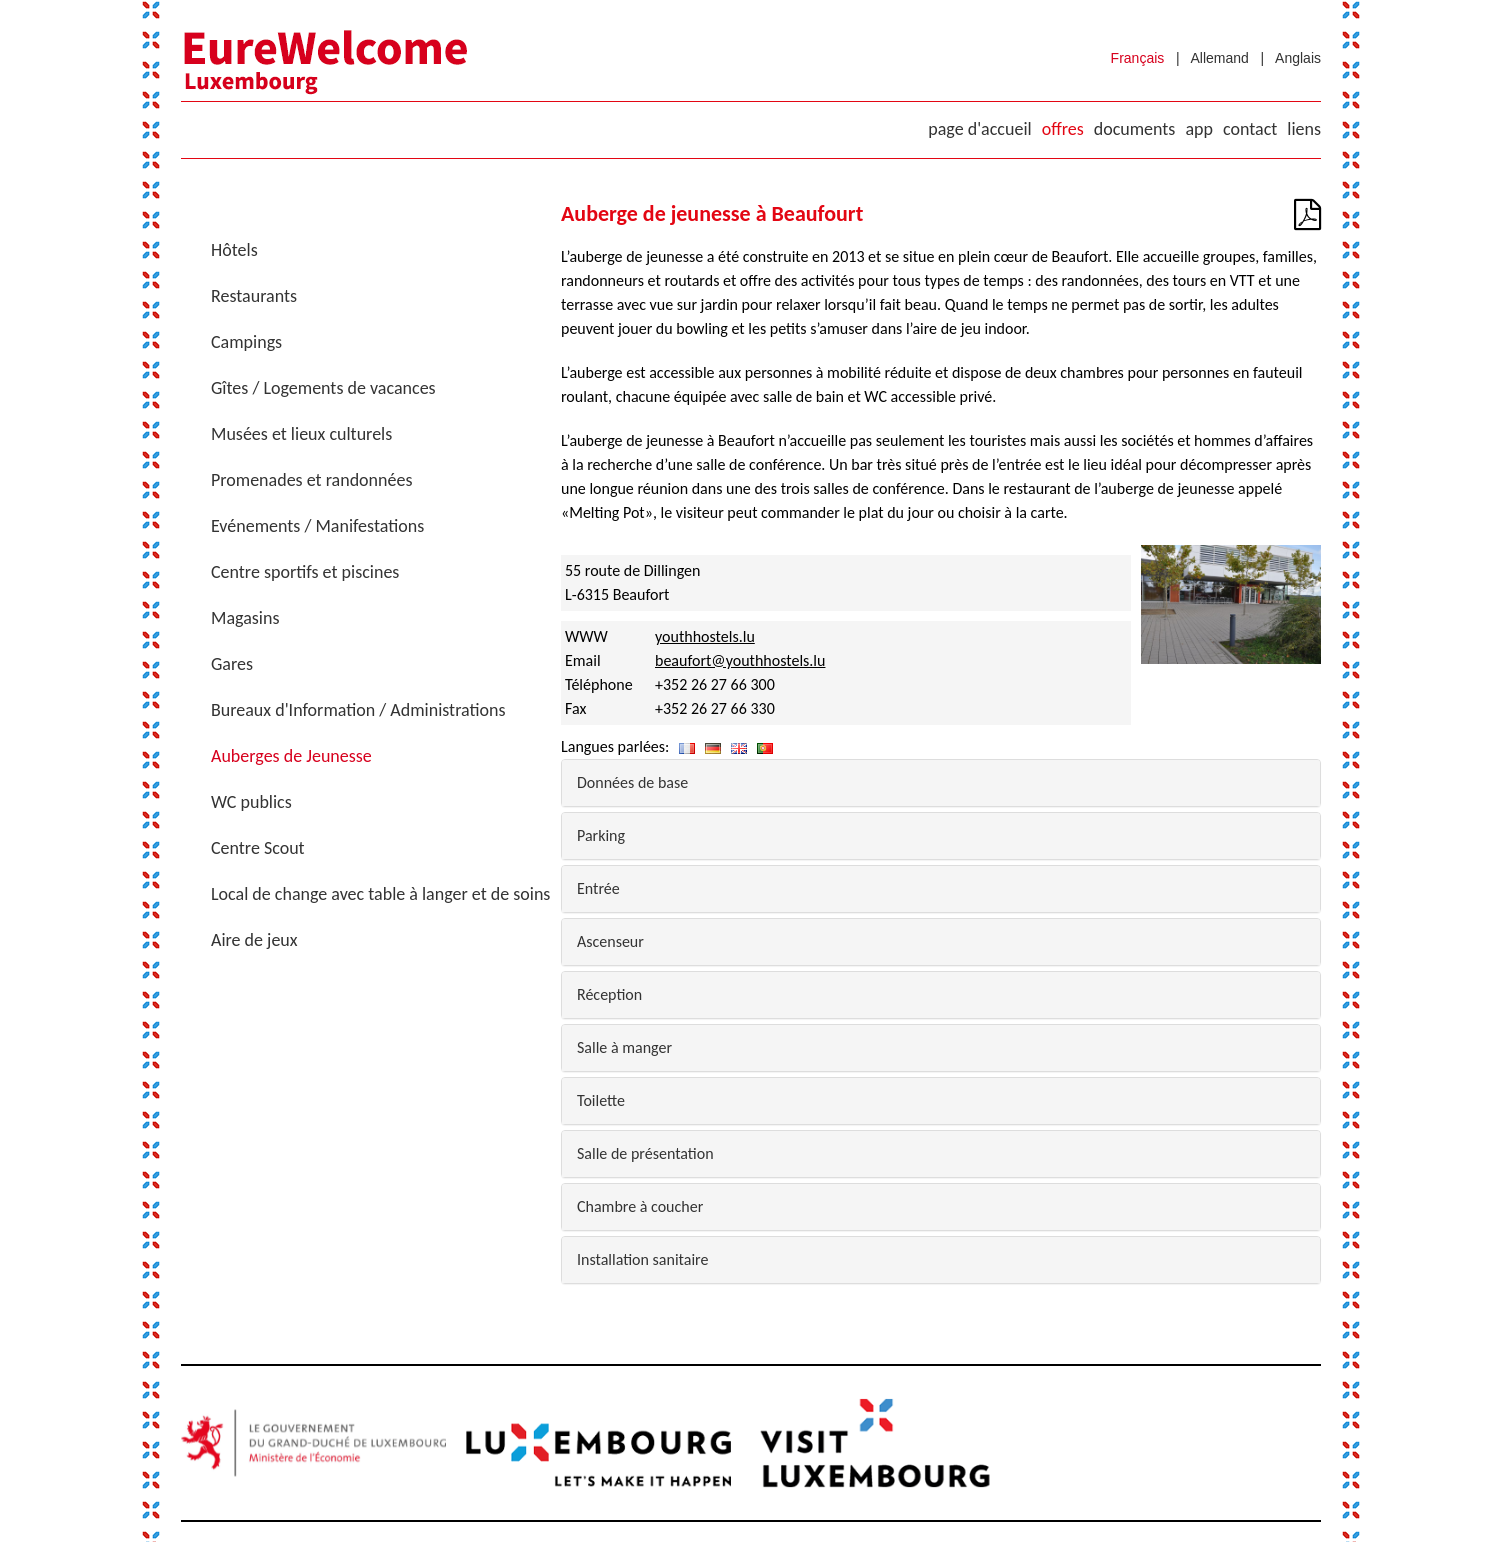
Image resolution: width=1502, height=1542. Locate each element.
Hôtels (234, 250)
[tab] (941, 783)
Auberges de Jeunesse (291, 756)
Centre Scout (258, 848)
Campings (246, 342)
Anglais (1298, 58)
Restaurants (254, 296)
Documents (1135, 129)
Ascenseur (610, 941)
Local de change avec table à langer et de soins (380, 894)
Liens (1304, 129)
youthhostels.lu (705, 636)
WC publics (251, 802)
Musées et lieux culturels (301, 434)
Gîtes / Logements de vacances (323, 388)
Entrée (598, 888)
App (1199, 129)
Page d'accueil (979, 129)
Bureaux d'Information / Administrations (358, 710)
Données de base (632, 782)
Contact (1250, 129)
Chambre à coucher (640, 1206)
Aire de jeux (254, 940)
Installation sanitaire (642, 1259)
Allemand (1220, 58)
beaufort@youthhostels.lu (740, 660)
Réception (609, 994)
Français (1138, 58)
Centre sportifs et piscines (305, 572)
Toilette (601, 1100)
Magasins (245, 618)
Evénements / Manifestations (317, 526)
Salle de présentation (645, 1153)
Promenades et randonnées (311, 480)
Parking (601, 835)
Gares (232, 664)
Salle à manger (624, 1047)
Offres (1063, 129)
